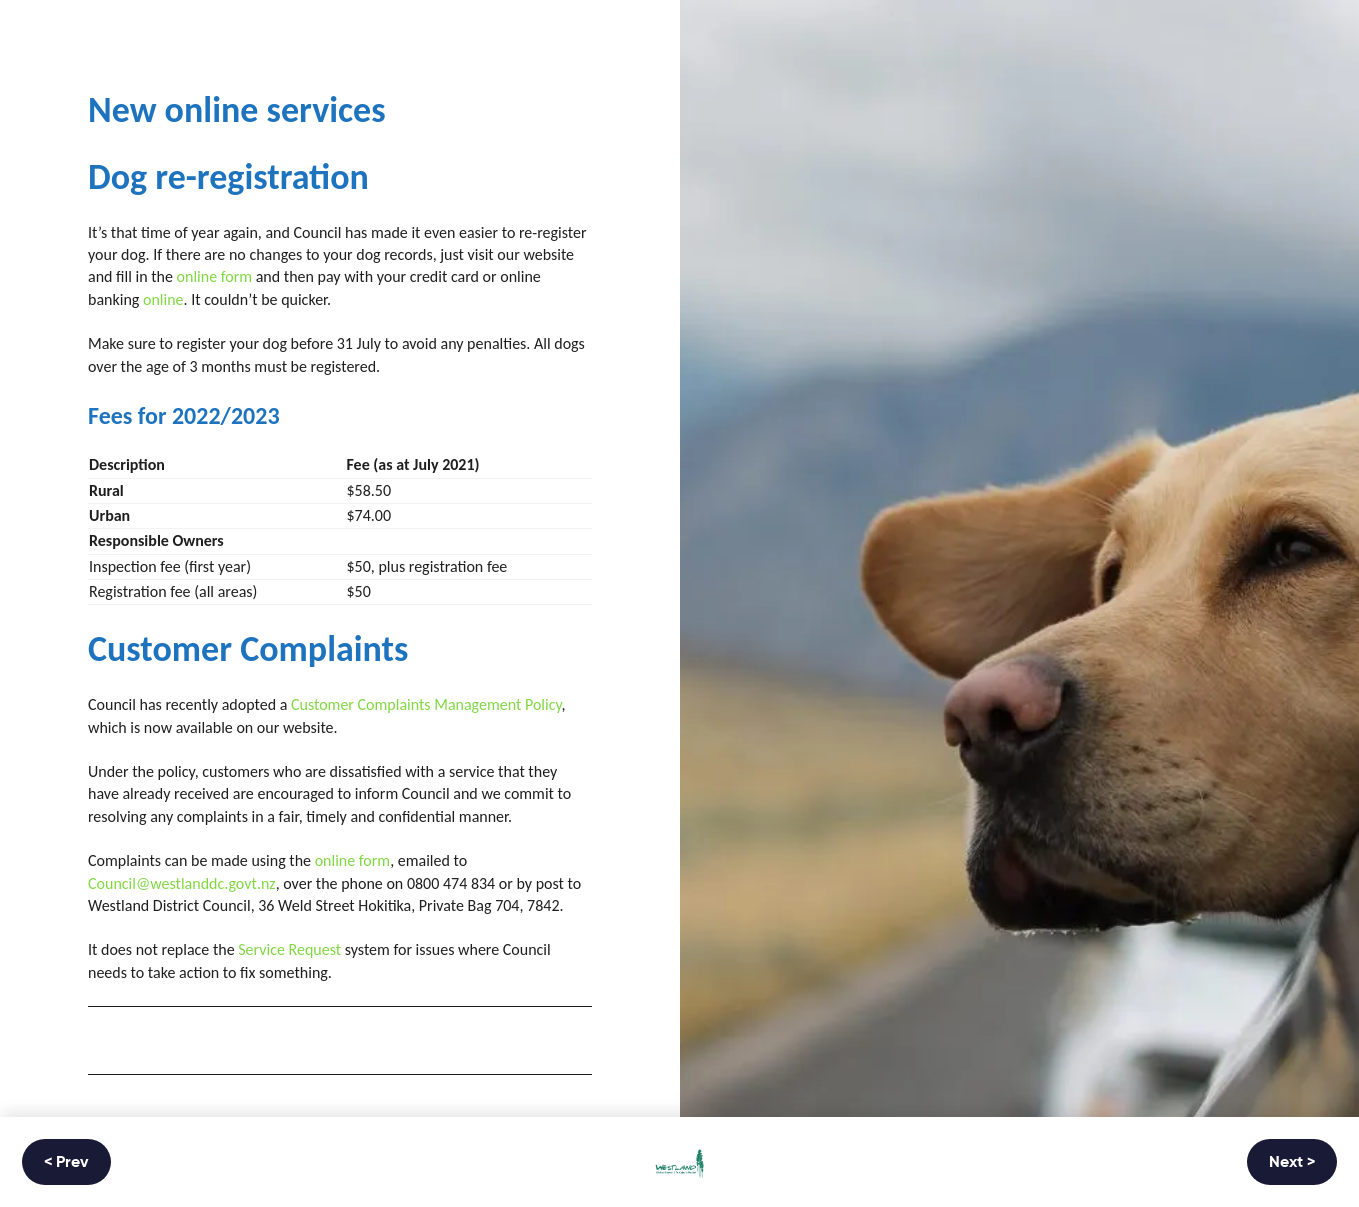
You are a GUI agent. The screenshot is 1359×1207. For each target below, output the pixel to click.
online (163, 299)
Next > (1292, 1163)
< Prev (66, 1163)
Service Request (289, 949)
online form (215, 276)
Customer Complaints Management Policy (426, 704)
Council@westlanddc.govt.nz (182, 883)
